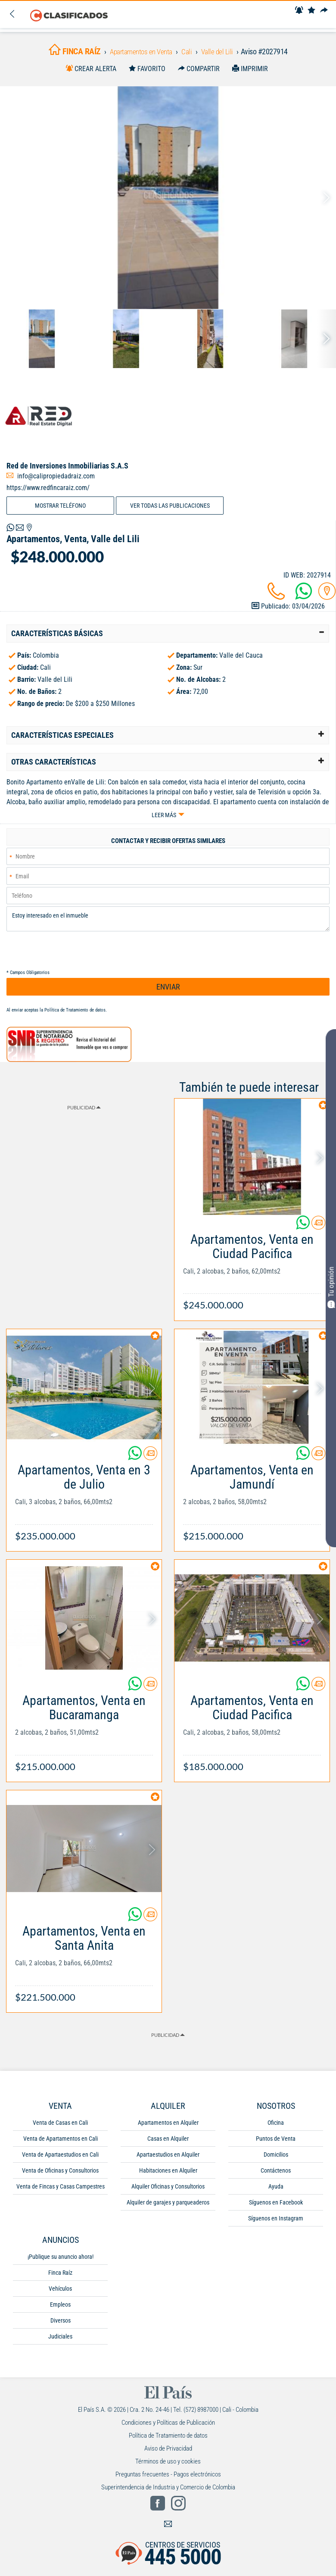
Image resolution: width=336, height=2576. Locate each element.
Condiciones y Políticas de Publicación (168, 2428)
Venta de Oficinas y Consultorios (60, 2176)
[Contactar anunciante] (318, 1231)
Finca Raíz (60, 2278)
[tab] (167, 637)
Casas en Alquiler (168, 2144)
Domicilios (276, 2160)
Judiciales (60, 2342)
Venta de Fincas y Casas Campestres (60, 2192)
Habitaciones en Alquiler (168, 2176)
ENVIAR (168, 992)
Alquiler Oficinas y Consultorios (168, 2192)
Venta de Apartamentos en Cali (60, 2144)
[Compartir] (326, 10)
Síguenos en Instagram (275, 2223)
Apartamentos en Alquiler (168, 2128)
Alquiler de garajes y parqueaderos (168, 2207)
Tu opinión (331, 1287)
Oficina (276, 2128)
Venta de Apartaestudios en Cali (60, 2160)
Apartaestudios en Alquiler (168, 2160)
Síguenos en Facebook (276, 2207)
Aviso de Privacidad (168, 2454)
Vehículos (60, 2294)
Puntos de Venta (276, 2144)
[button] (168, 637)
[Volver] (12, 15)
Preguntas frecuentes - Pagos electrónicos (168, 2480)
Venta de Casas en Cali (60, 2128)
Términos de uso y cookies (168, 2467)
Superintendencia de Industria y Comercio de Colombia (168, 2493)
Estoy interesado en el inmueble (168, 924)
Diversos (60, 2326)
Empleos (60, 2310)
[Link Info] (252, 1273)
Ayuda (275, 2192)
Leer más (164, 818)
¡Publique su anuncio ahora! (60, 2262)
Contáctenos (276, 2176)
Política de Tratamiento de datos (75, 1015)
